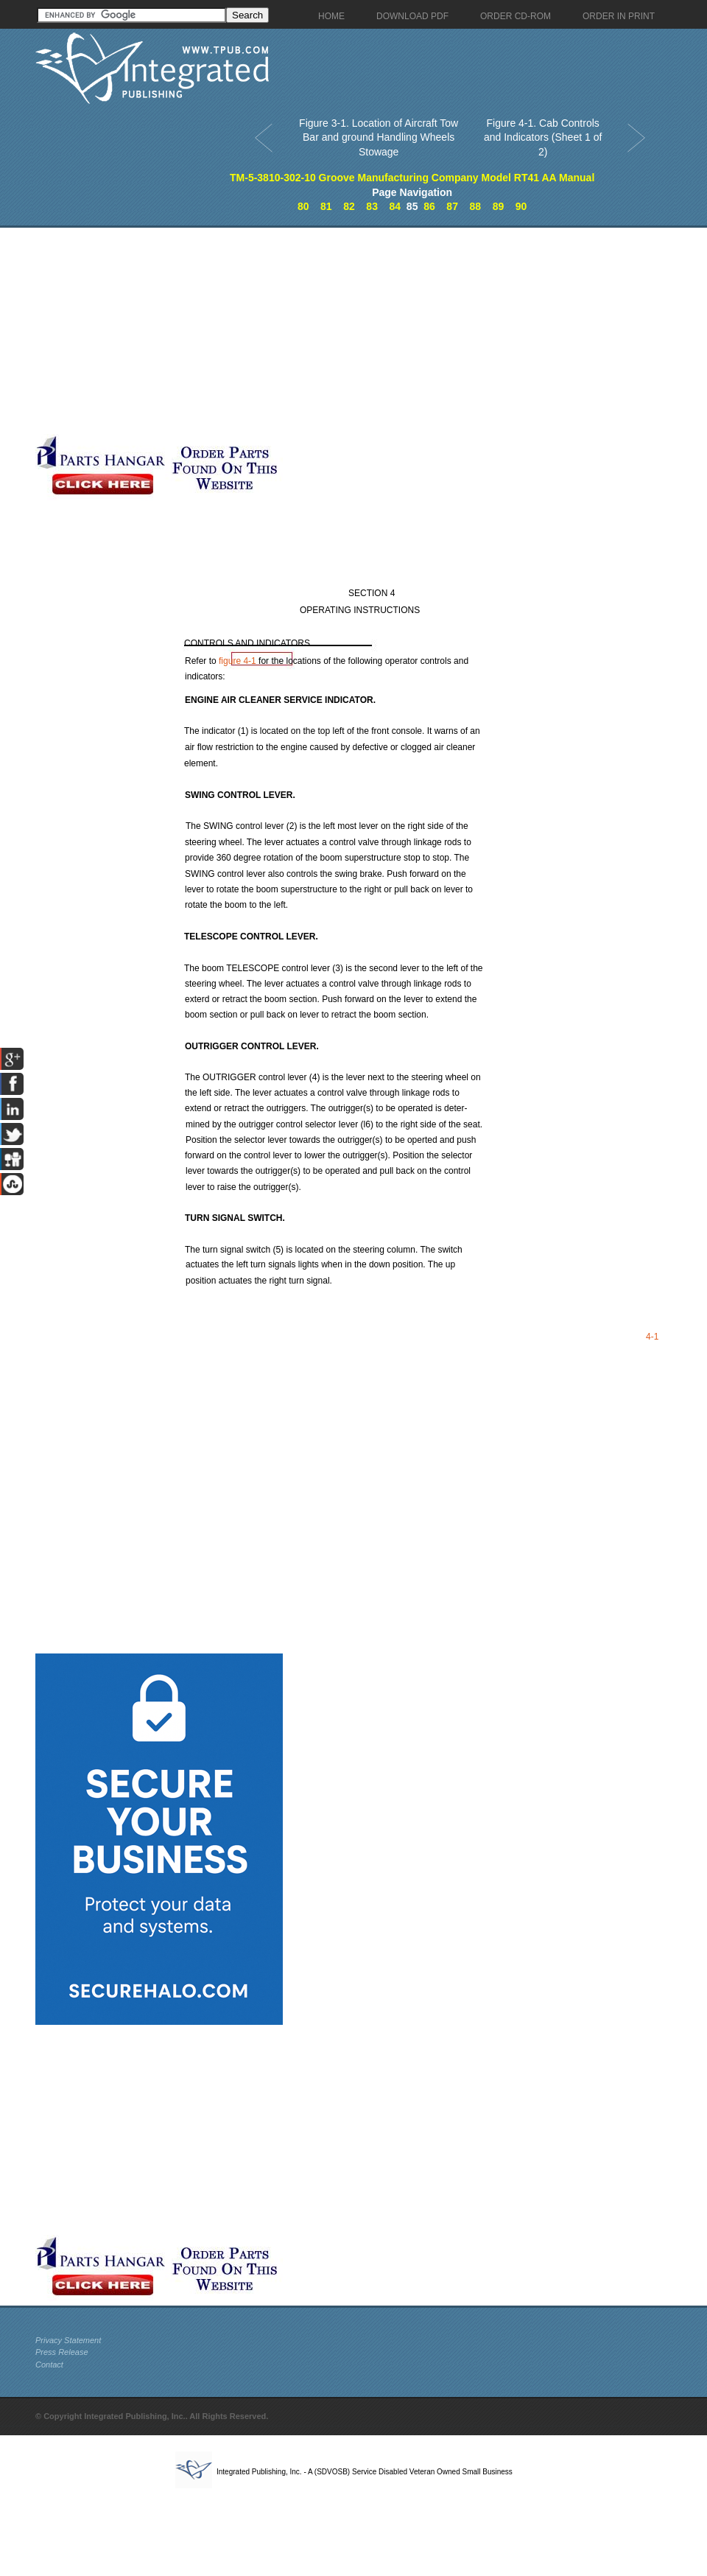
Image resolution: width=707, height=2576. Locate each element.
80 (303, 206)
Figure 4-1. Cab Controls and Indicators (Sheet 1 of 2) (543, 137)
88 (475, 206)
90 (521, 206)
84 (395, 206)
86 (429, 206)
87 (452, 206)
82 (349, 206)
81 (326, 206)
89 (498, 206)
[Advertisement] (196, 331)
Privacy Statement (68, 2340)
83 (372, 206)
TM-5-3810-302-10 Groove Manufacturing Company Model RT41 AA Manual (412, 177)
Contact (49, 2364)
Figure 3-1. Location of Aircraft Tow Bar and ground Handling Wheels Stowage (378, 137)
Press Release (61, 2352)
